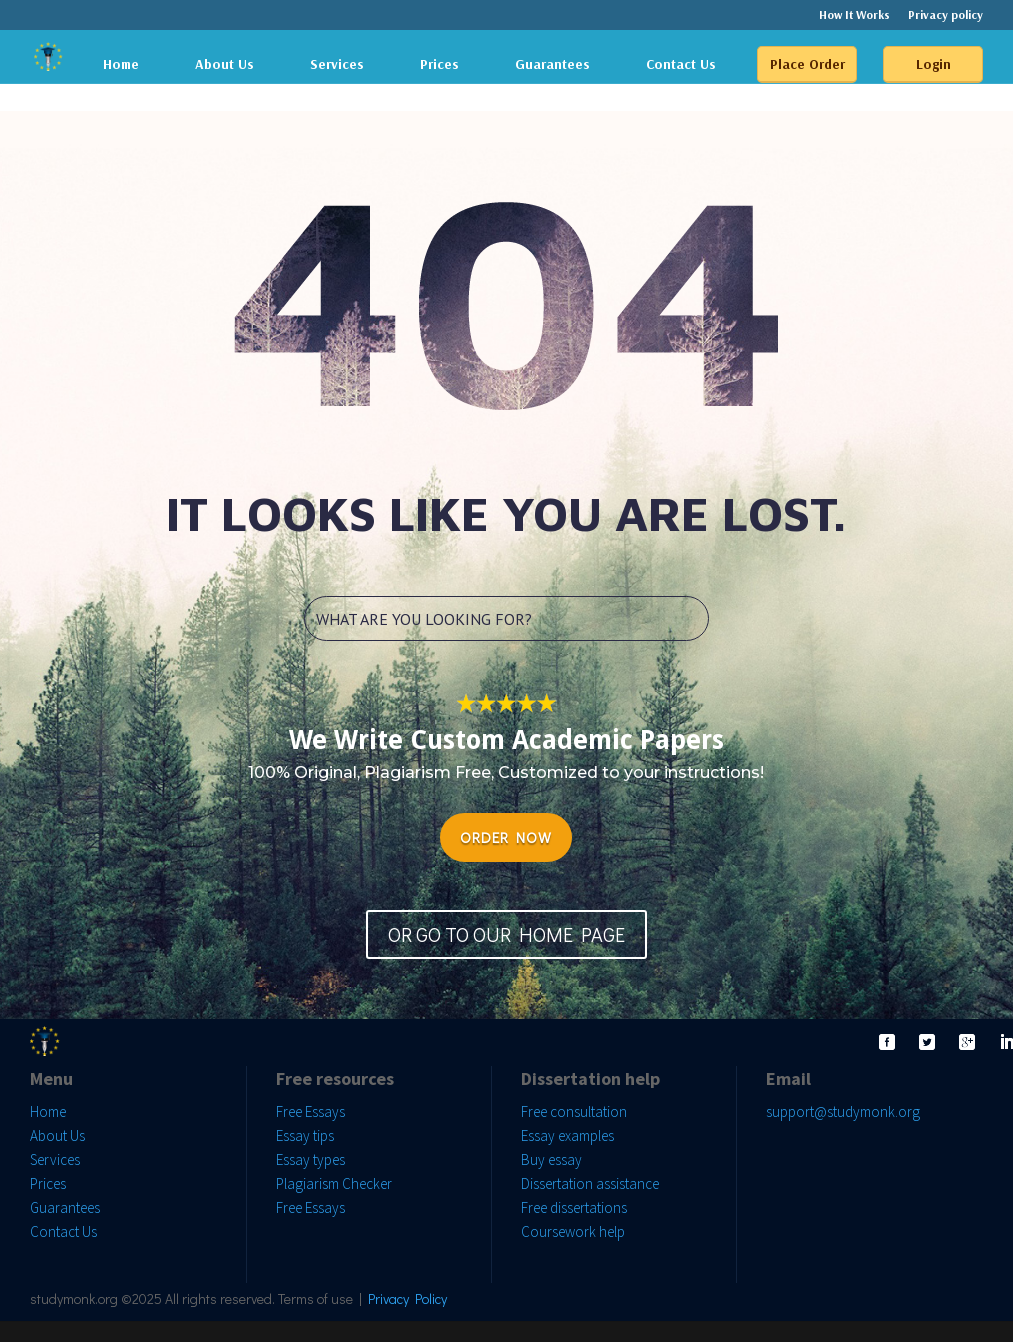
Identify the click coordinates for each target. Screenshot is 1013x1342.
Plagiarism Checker (334, 1183)
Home (121, 64)
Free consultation (574, 1111)
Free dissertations (574, 1207)
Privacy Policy (407, 1298)
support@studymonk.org (843, 1111)
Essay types (310, 1159)
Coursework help (573, 1231)
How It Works (854, 15)
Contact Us (681, 64)
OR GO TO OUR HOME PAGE (506, 934)
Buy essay (551, 1159)
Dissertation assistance (590, 1183)
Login (933, 64)
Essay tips (305, 1135)
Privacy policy (945, 15)
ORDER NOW (506, 837)
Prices (439, 64)
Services (337, 64)
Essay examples (567, 1135)
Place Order (807, 64)
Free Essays (310, 1111)
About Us (224, 64)
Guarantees (552, 64)
